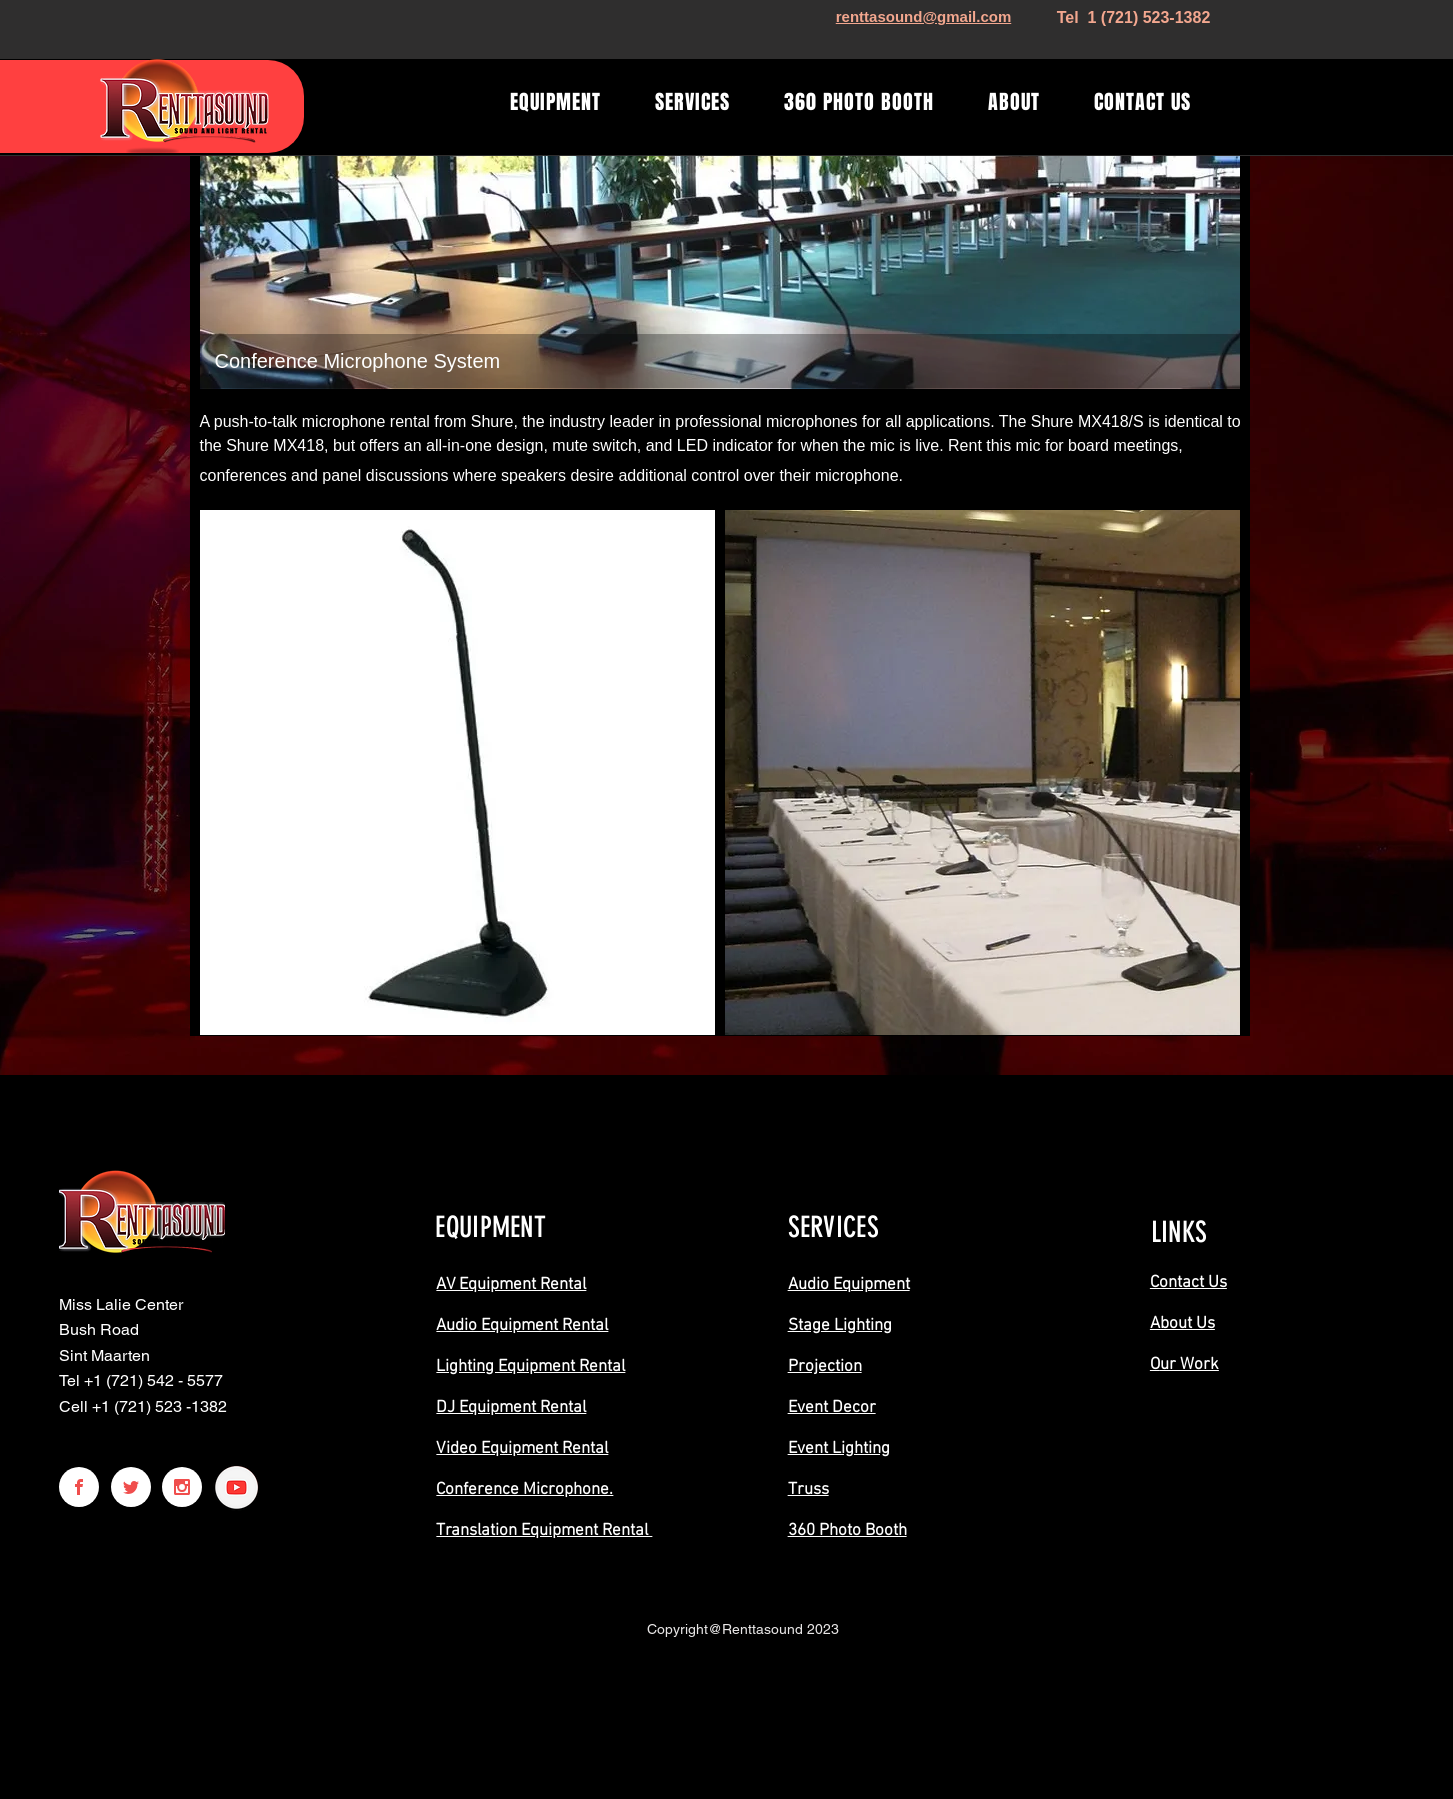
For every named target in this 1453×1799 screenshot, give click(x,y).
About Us (1182, 1324)
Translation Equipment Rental (544, 1531)
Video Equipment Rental (522, 1449)
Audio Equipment (849, 1285)
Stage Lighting (840, 1326)
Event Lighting (839, 1449)
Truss (808, 1490)
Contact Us (1188, 1283)
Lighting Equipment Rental (530, 1367)
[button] (457, 772)
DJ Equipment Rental (511, 1408)
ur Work (1189, 1365)
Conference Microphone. (524, 1490)
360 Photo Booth (847, 1531)
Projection (825, 1367)
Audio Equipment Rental (522, 1326)
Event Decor (832, 1408)
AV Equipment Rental (511, 1285)
